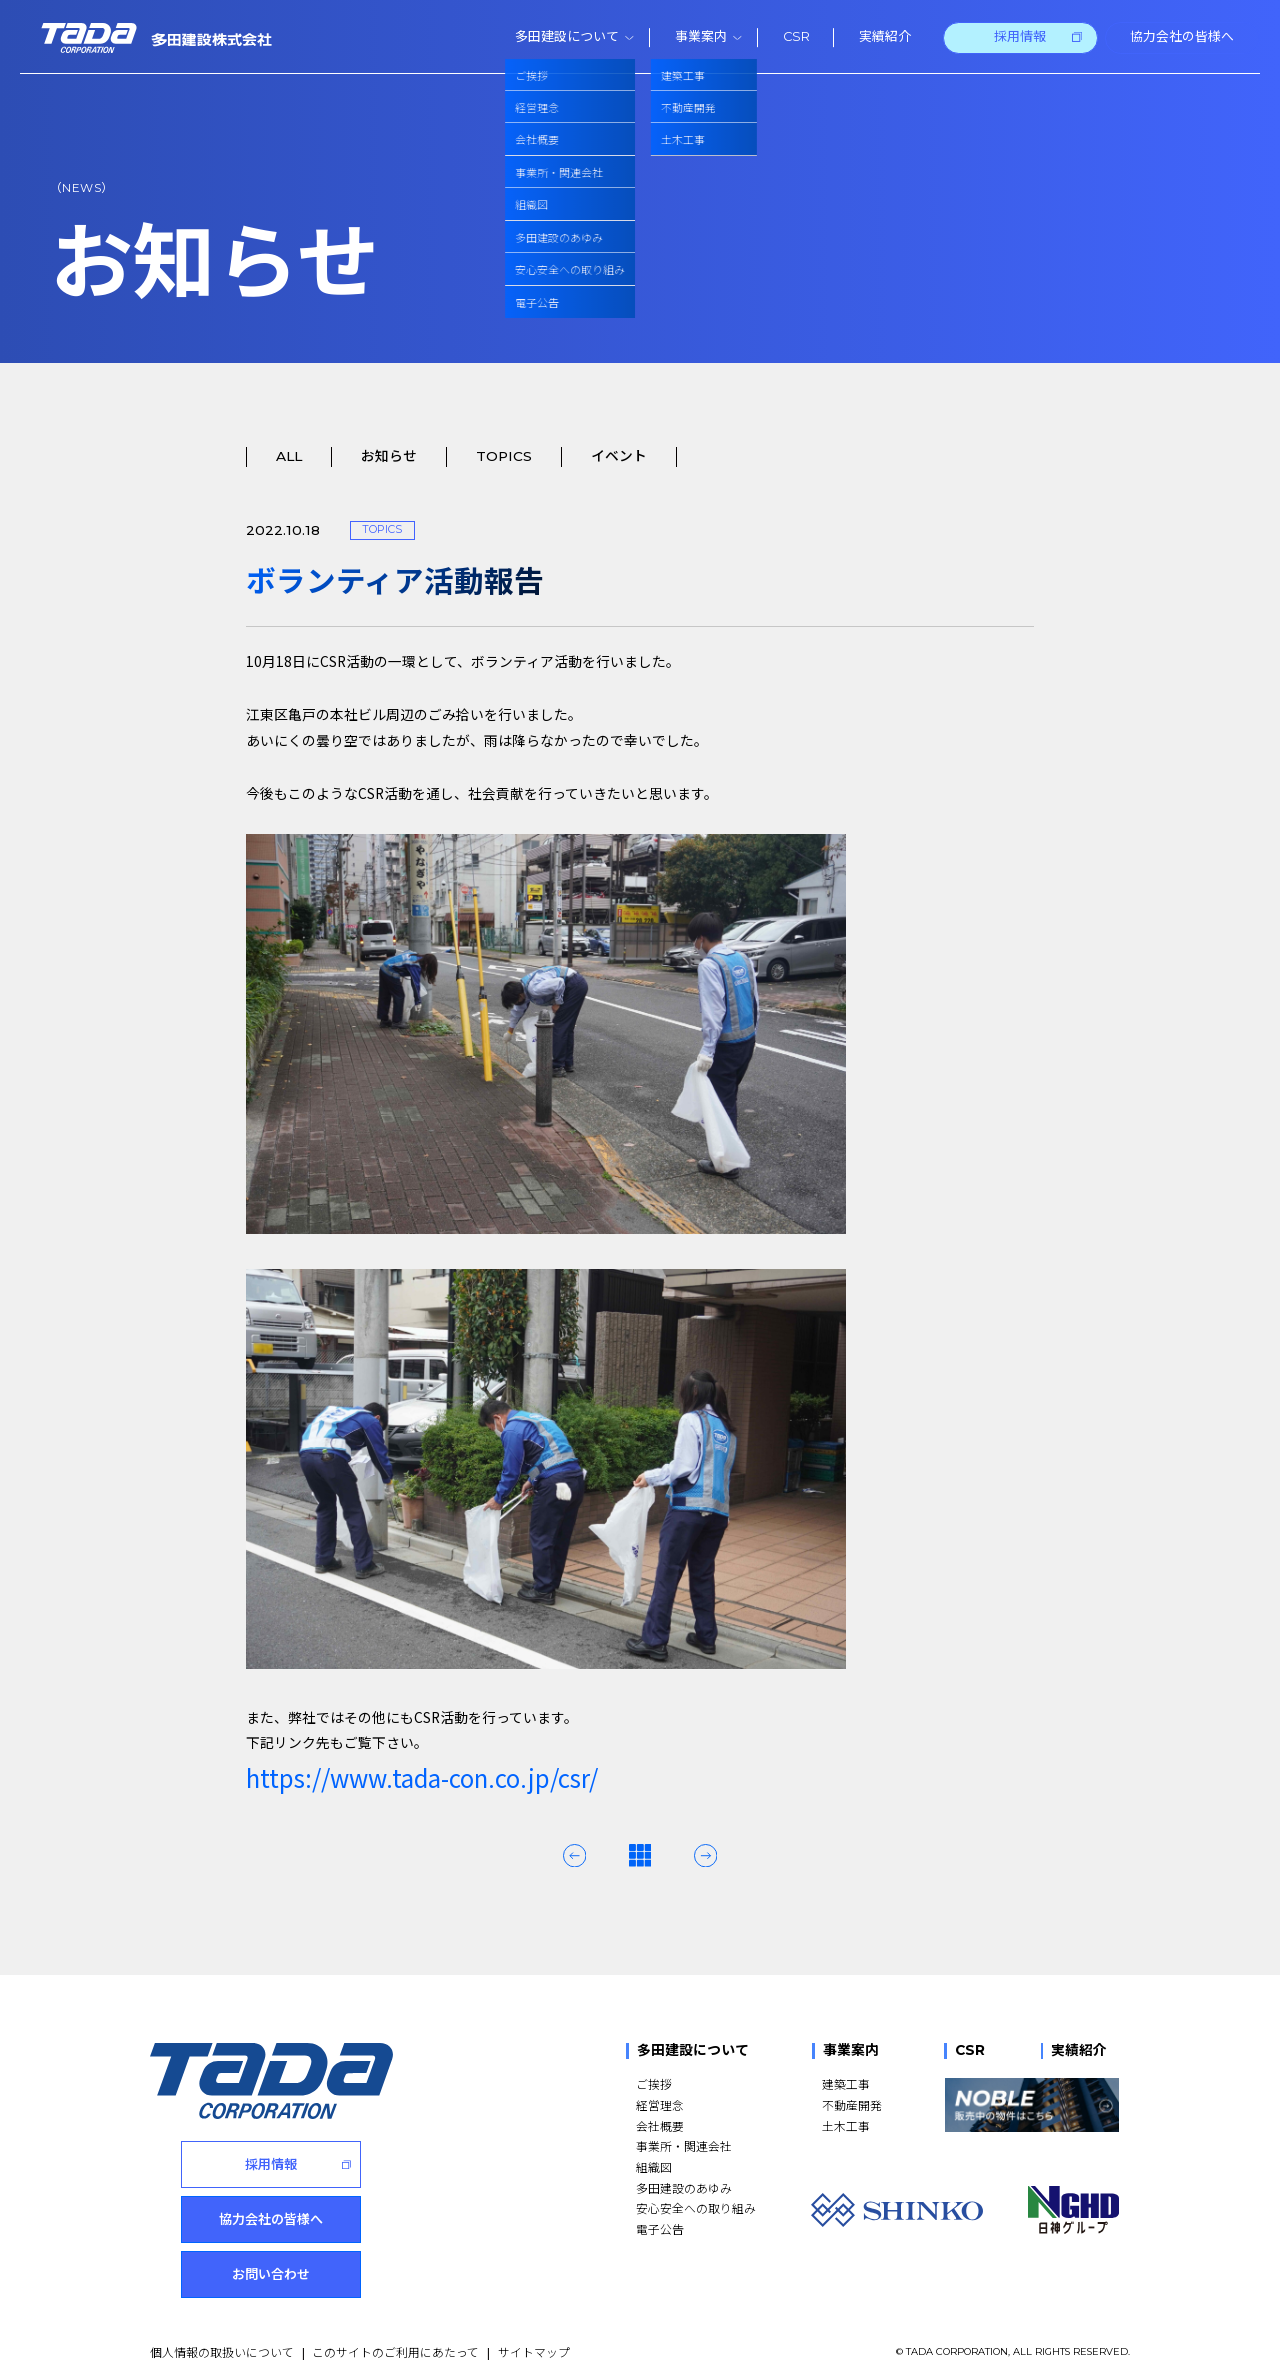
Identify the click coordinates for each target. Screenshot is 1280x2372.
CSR (970, 2050)
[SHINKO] (897, 2210)
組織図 (654, 2166)
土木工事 (846, 2125)
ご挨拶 (654, 2083)
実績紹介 (1079, 2050)
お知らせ (389, 456)
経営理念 (660, 2104)
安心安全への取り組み (696, 2207)
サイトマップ (534, 2334)
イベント (619, 456)
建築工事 (846, 2083)
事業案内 (851, 2050)
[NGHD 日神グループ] (1073, 2210)
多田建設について (693, 2050)
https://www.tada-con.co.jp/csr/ (422, 1777)
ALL (289, 456)
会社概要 (660, 2125)
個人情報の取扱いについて (222, 2334)
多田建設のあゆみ (684, 2187)
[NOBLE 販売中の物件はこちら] (1031, 2105)
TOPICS (504, 456)
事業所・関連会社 (684, 2145)
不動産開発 (852, 2104)
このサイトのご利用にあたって (395, 2334)
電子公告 (660, 2228)
